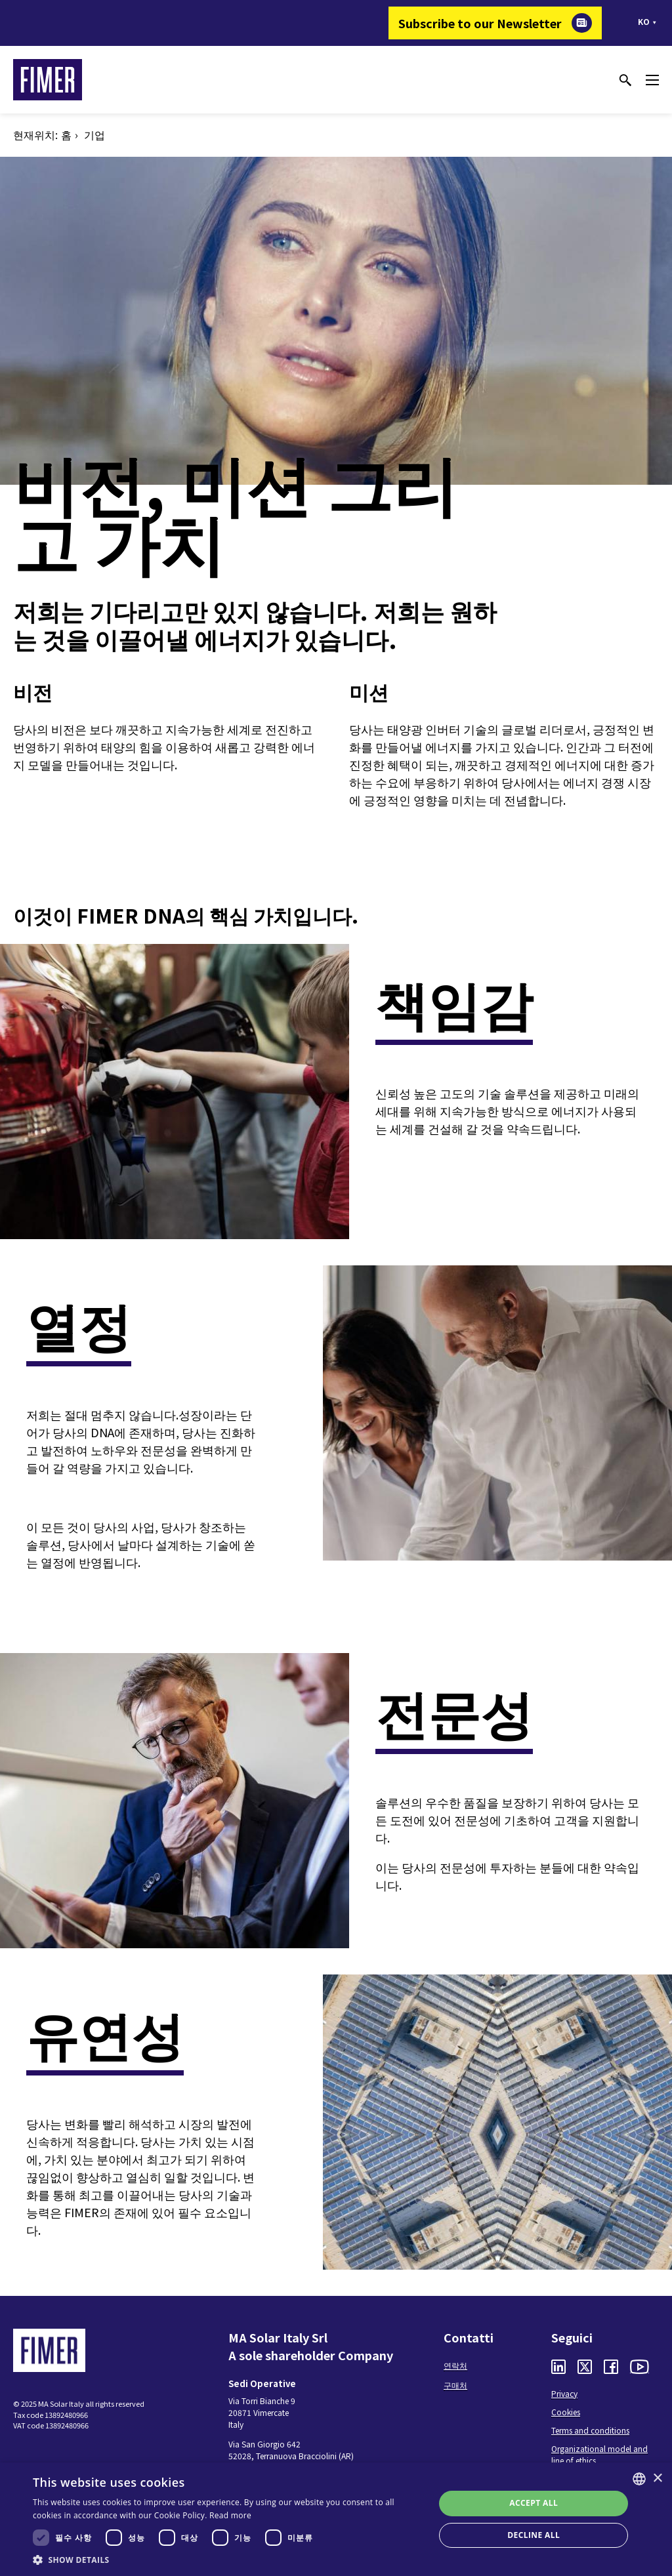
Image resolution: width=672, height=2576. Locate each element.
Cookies (565, 2411)
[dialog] (336, 2519)
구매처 (455, 2384)
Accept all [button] (533, 2502)
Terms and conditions (590, 2430)
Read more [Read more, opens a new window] (230, 2515)
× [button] (657, 2479)
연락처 (455, 2365)
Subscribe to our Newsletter (480, 22)
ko (644, 21)
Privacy (564, 2393)
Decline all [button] (533, 2535)
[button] (228, 2559)
